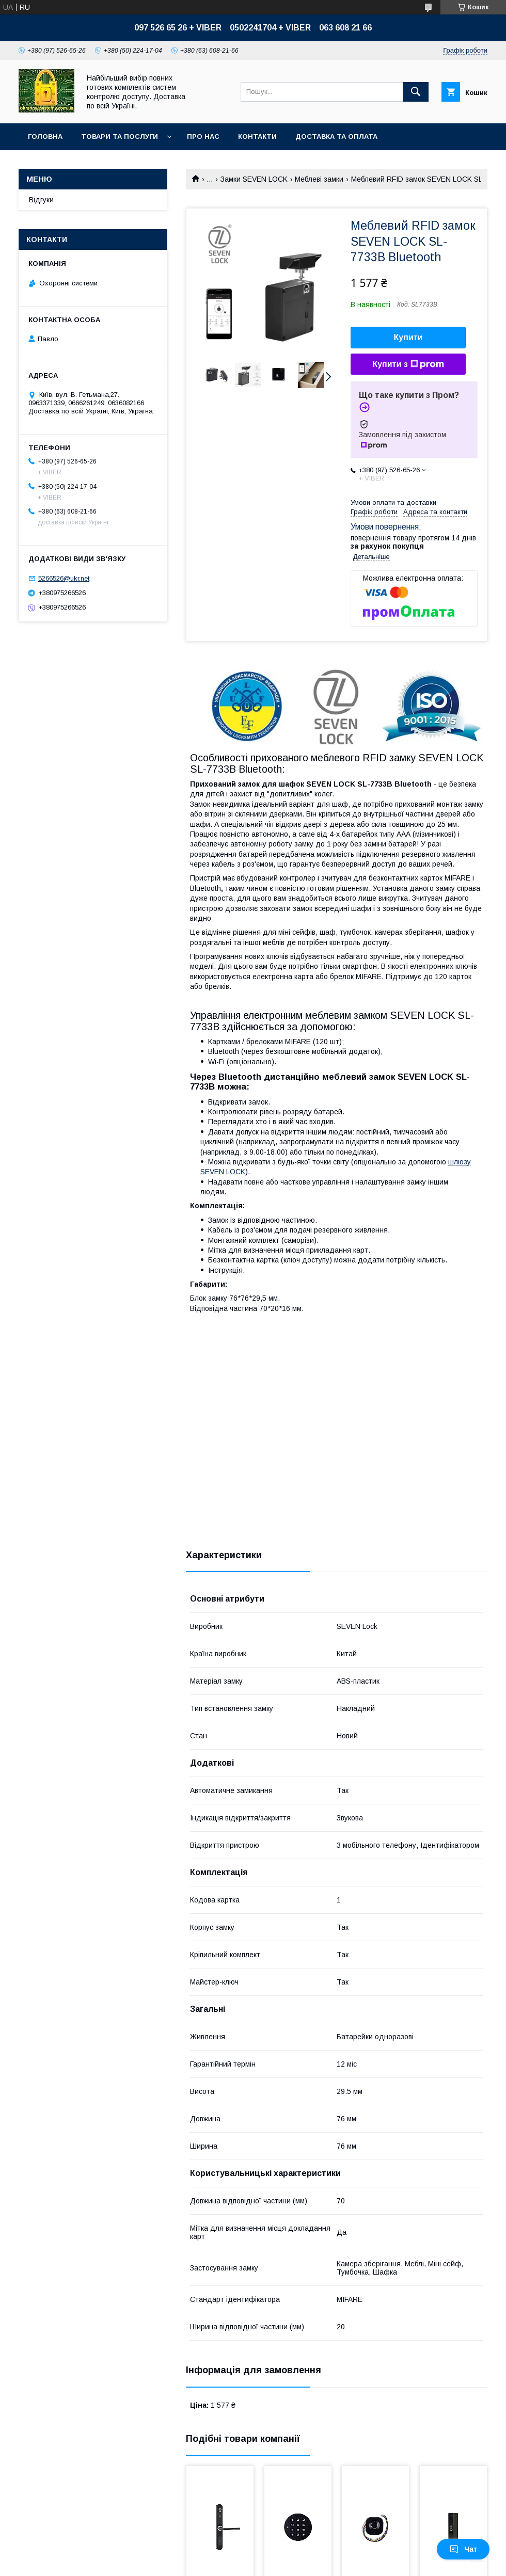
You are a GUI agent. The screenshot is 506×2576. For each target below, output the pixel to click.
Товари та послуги (119, 136)
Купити (408, 337)
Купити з (408, 364)
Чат (463, 2549)
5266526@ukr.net (63, 578)
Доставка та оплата (336, 136)
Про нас (203, 136)
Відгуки (41, 200)
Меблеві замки (319, 179)
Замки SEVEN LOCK (254, 179)
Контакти (257, 136)
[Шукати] (416, 92)
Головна (45, 136)
